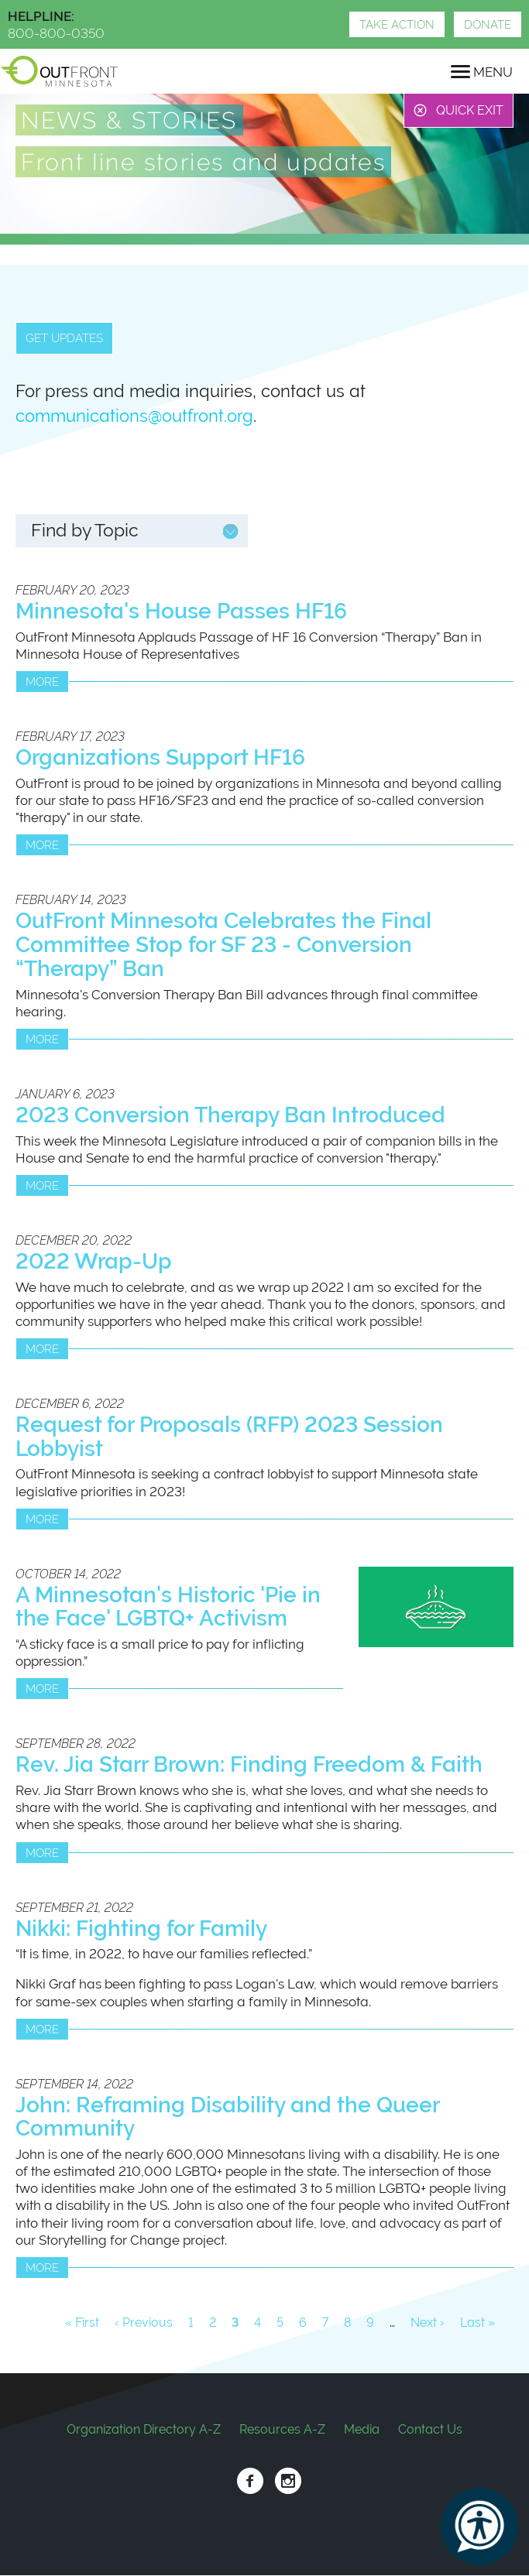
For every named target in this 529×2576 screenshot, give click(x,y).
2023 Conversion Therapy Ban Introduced (230, 1115)
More (42, 682)
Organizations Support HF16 (160, 757)
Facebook (249, 2481)
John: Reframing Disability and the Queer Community (227, 2117)
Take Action (397, 25)
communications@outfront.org (134, 416)
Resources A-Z (282, 2429)
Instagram (287, 2481)
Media (362, 2429)
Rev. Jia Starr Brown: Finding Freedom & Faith (249, 1764)
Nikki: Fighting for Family (141, 1928)
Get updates (64, 338)
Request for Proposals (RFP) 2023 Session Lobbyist (229, 1436)
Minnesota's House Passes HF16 (181, 611)
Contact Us (430, 2429)
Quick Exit (469, 110)
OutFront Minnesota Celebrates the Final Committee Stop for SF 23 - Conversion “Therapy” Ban (223, 944)
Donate (487, 25)
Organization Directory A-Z (144, 2429)
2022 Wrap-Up (93, 1261)
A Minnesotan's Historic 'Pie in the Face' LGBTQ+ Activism (168, 1607)
